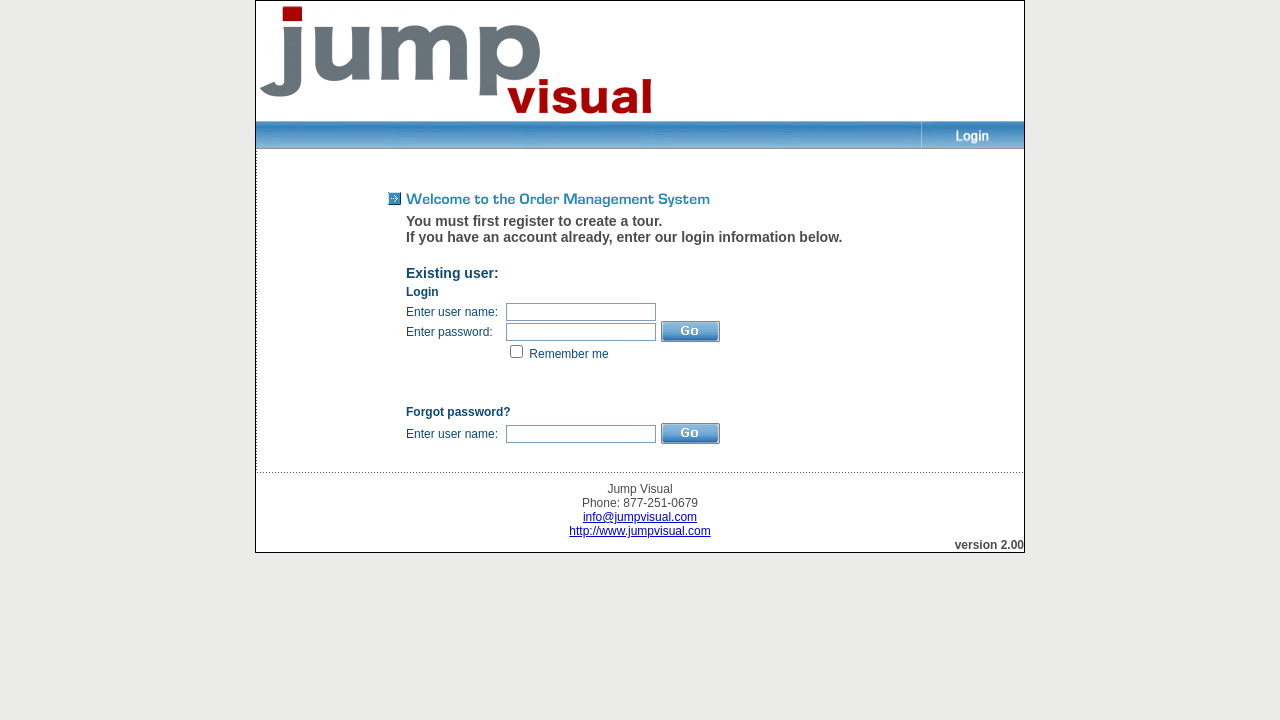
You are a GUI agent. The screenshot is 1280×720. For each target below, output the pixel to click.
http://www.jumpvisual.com (639, 531)
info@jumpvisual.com (640, 517)
